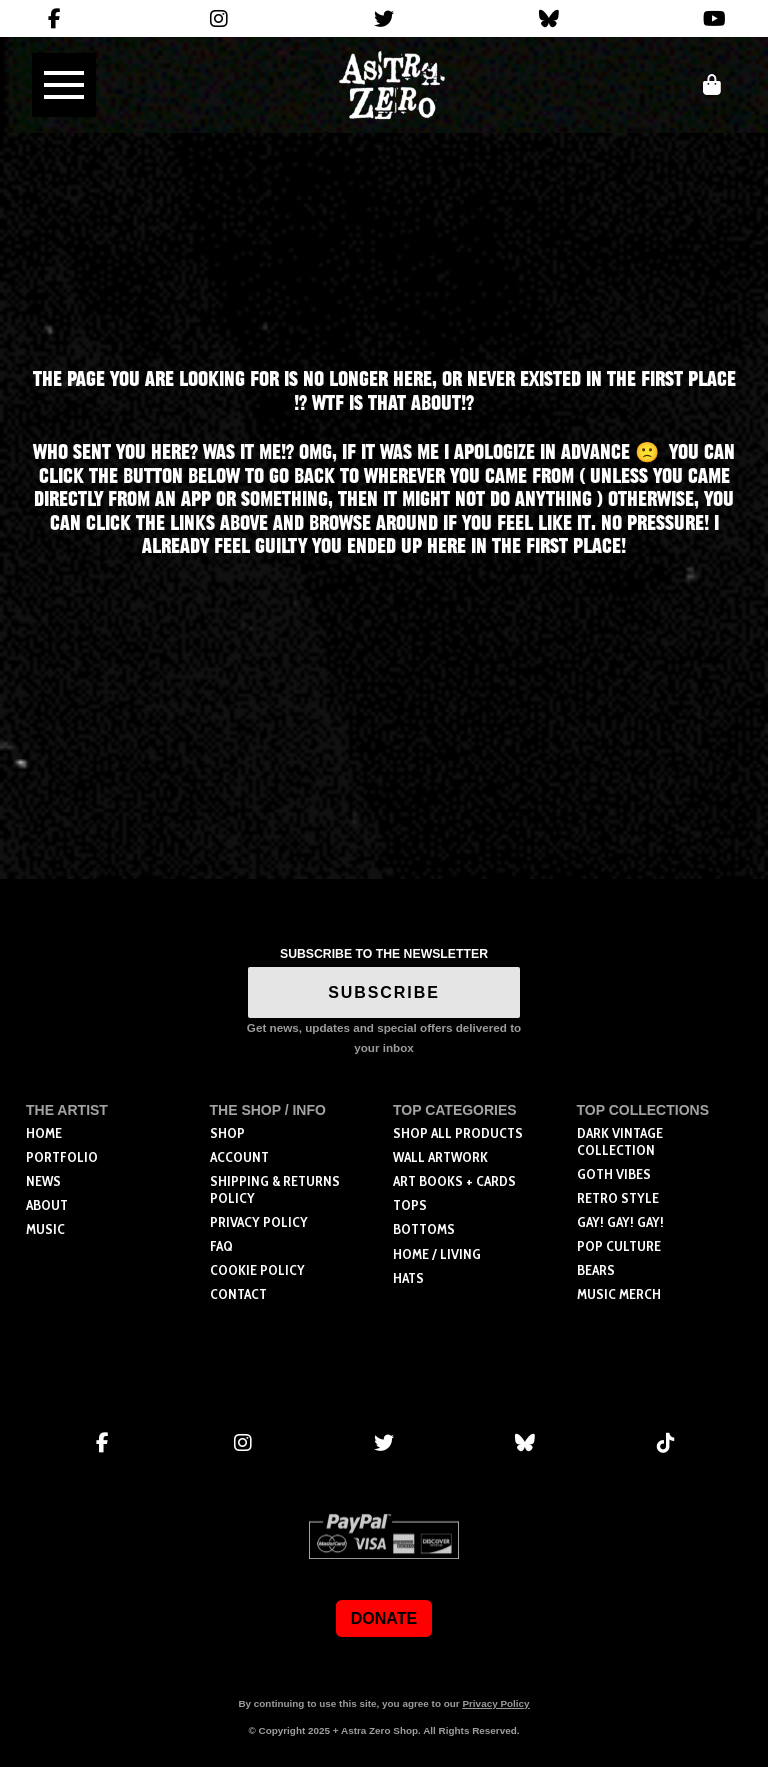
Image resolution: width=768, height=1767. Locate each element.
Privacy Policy (495, 1703)
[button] (64, 85)
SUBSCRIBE (384, 992)
